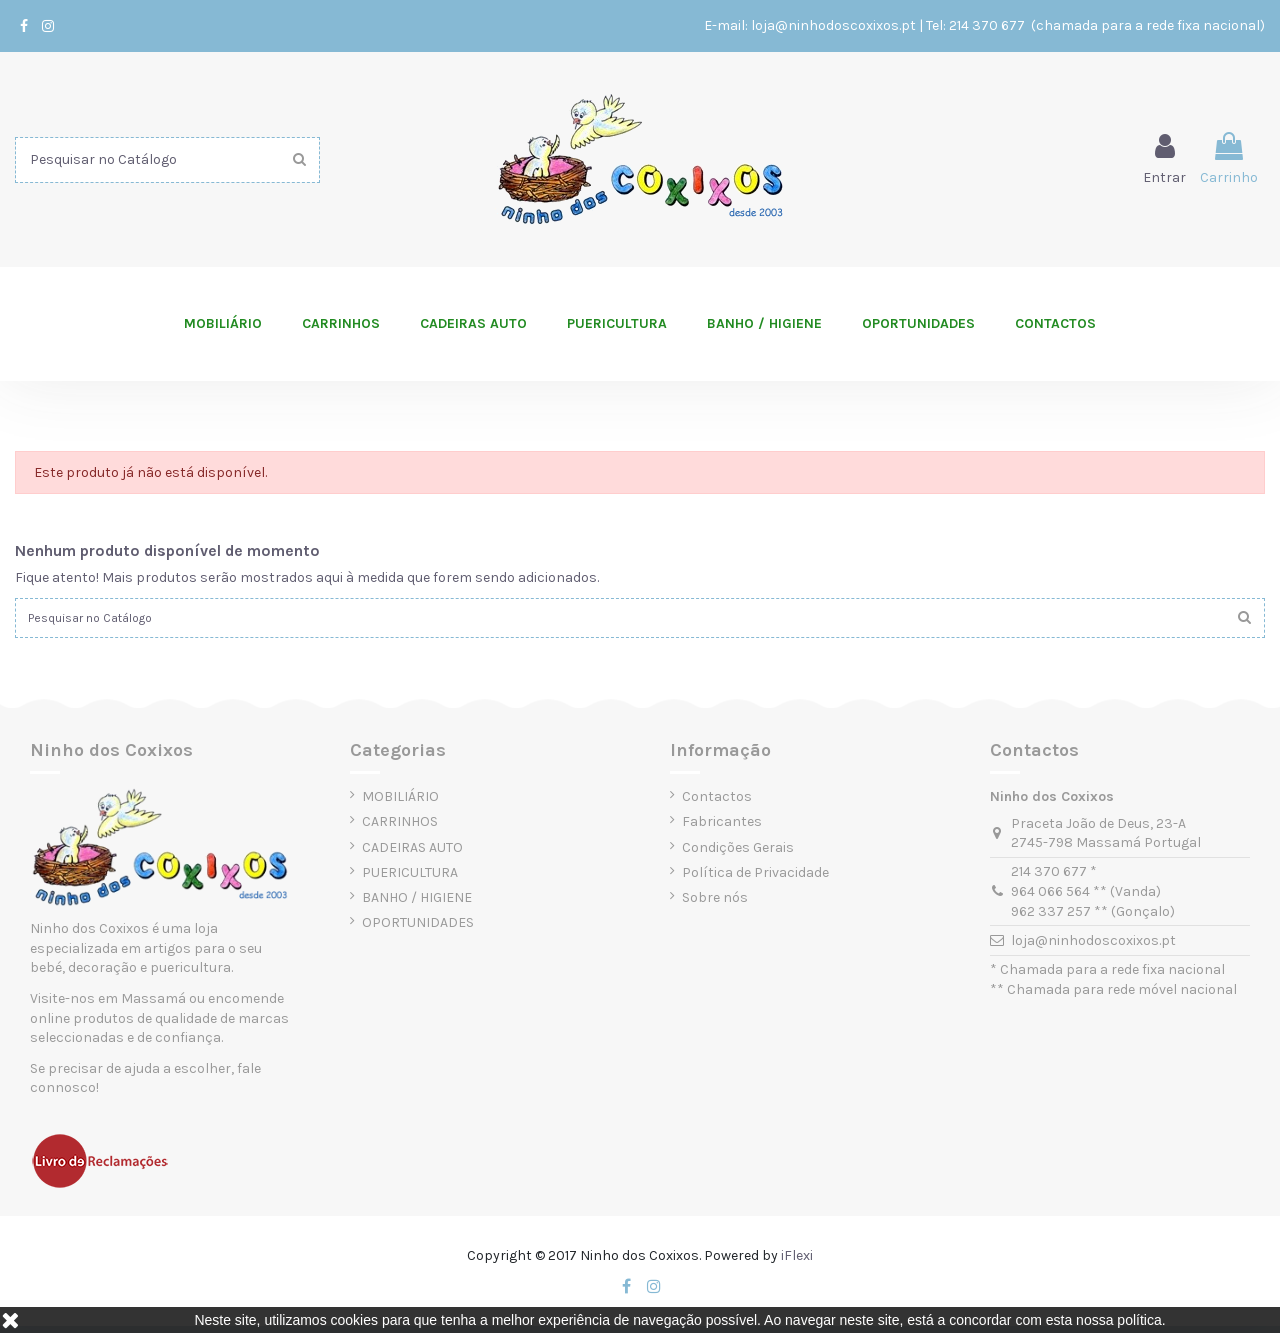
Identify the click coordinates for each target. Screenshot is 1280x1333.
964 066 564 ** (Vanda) (1086, 897)
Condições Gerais (738, 853)
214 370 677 (988, 25)
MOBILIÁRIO (400, 802)
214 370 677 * (1054, 878)
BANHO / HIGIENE (417, 903)
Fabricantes (722, 828)
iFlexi (797, 1261)
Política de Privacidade (755, 878)
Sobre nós (715, 903)
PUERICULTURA (410, 878)
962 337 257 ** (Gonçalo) (1093, 917)
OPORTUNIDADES (418, 928)
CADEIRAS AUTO (412, 853)
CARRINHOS (400, 828)
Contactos (717, 802)
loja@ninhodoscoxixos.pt (833, 25)
